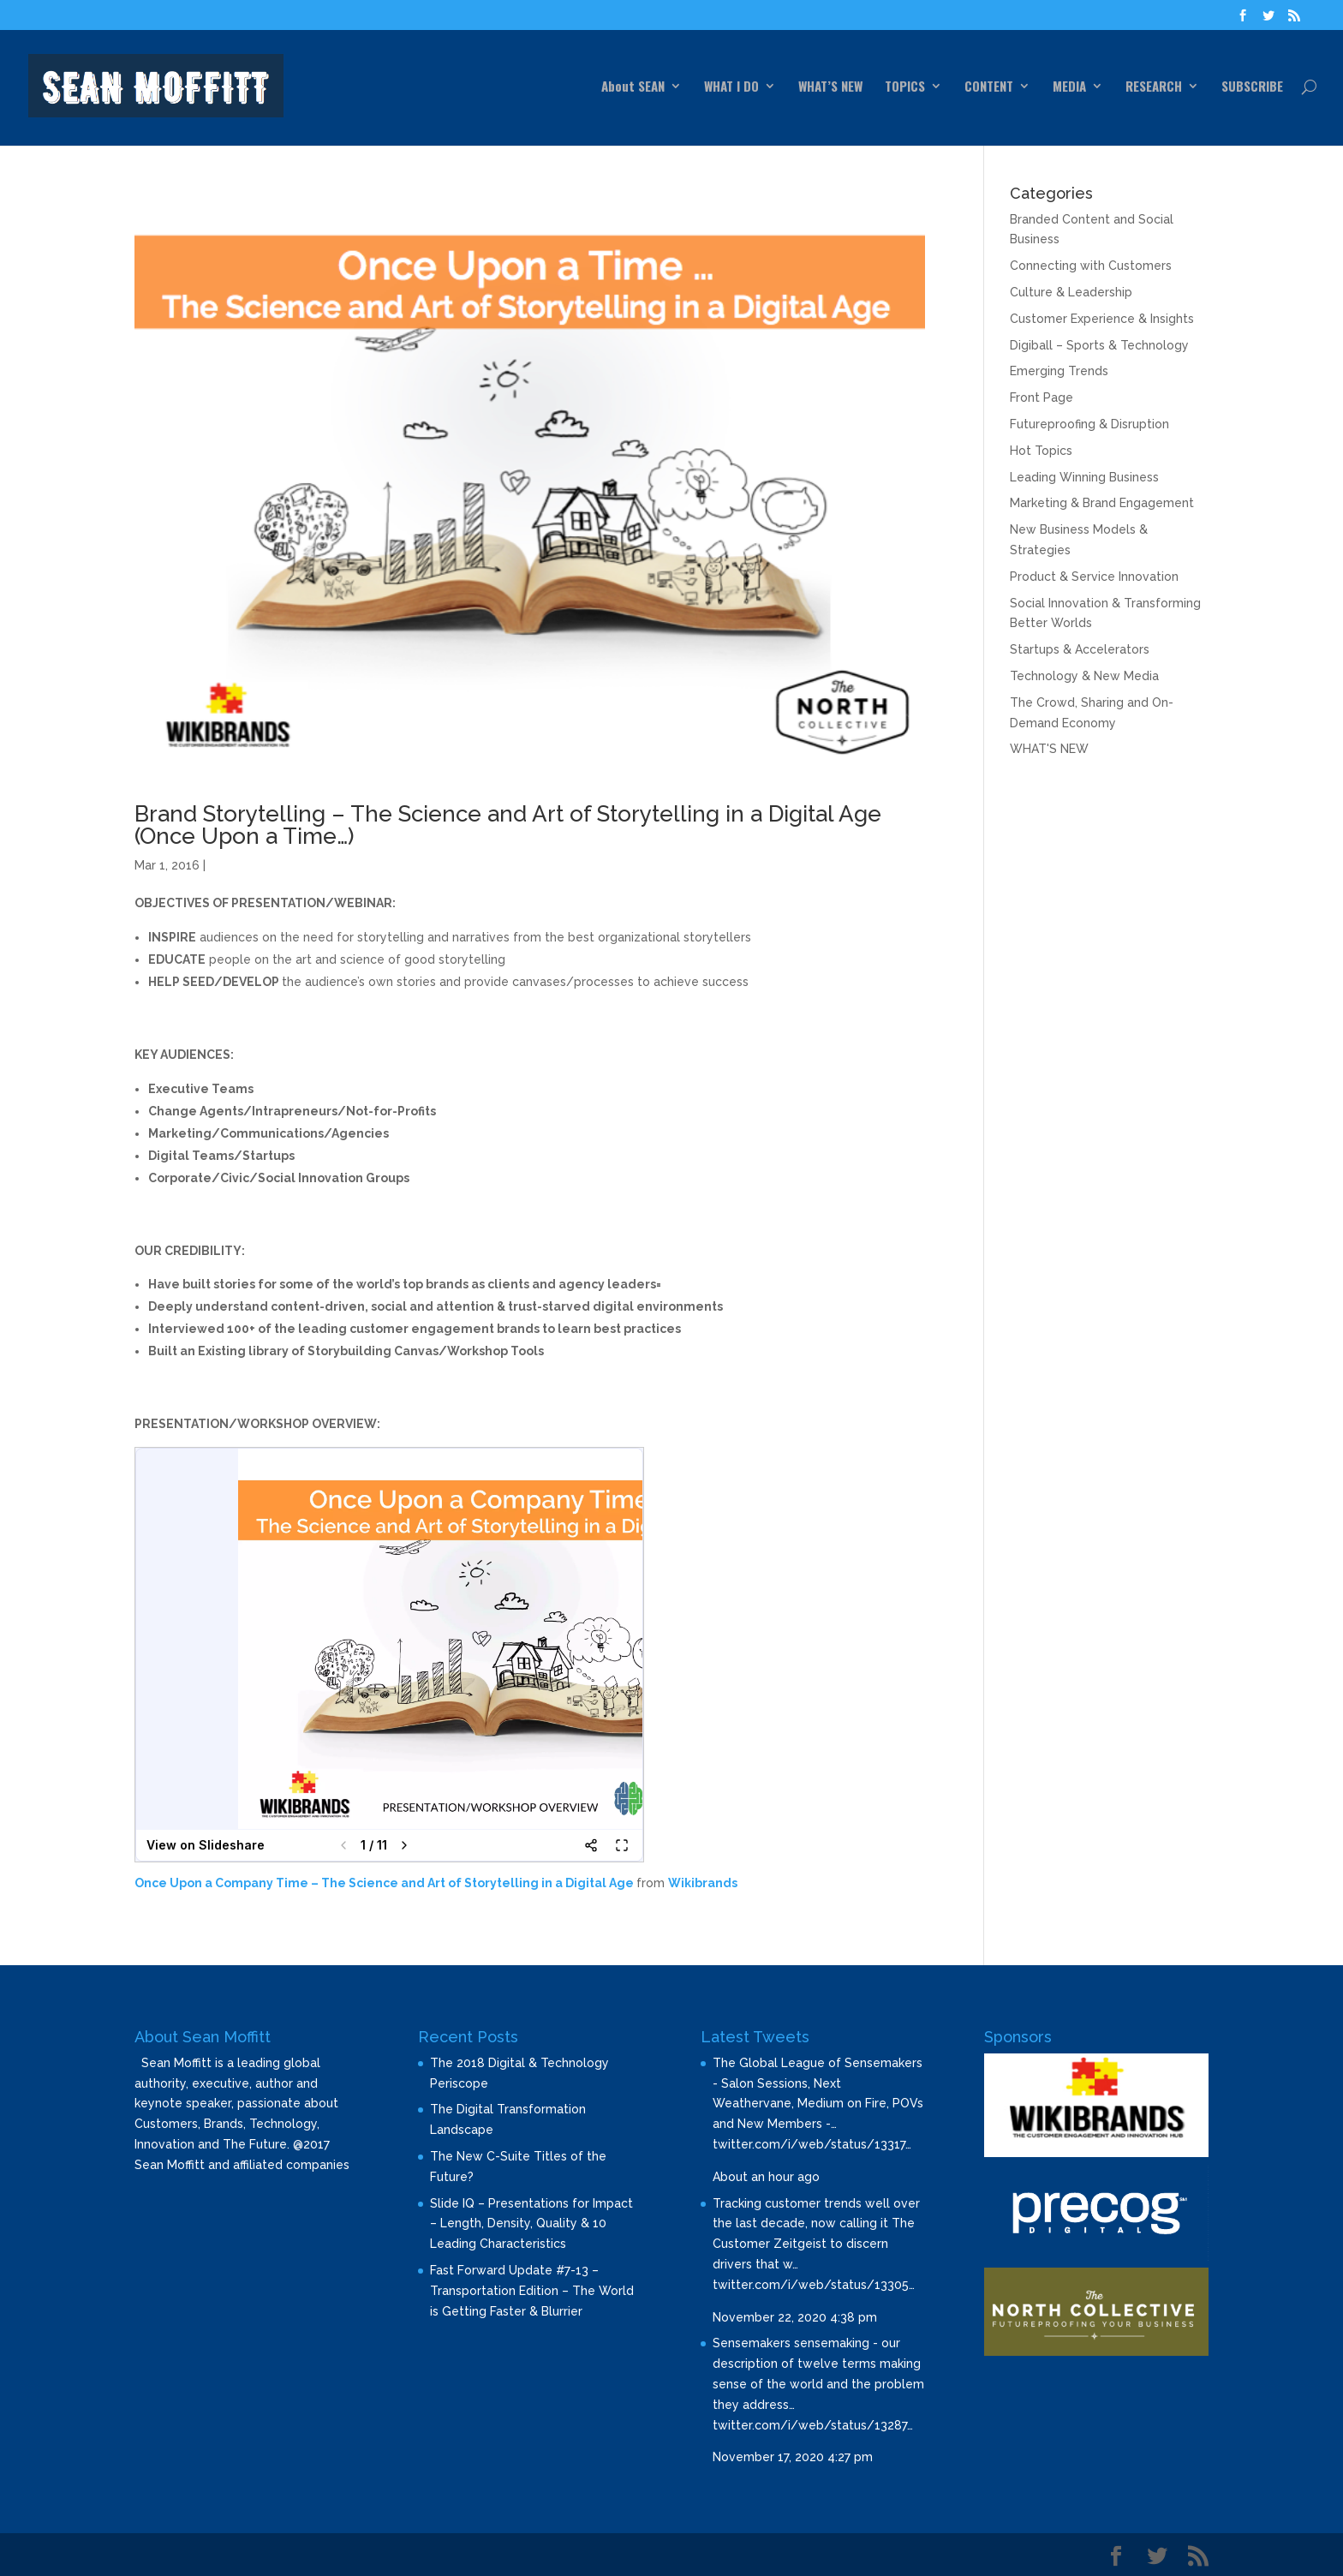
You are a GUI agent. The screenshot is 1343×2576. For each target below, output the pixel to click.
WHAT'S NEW (1049, 749)
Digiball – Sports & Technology (1099, 345)
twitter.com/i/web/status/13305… (814, 2285)
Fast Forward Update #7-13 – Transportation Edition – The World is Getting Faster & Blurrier (532, 2290)
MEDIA (1069, 87)
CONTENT (988, 87)
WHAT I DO (731, 87)
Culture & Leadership (1071, 292)
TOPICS (905, 87)
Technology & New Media (1084, 676)
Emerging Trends (1059, 371)
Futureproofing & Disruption (1089, 424)
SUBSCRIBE (1252, 87)
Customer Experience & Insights (1102, 319)
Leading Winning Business (1084, 477)
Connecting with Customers (1091, 265)
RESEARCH (1153, 87)
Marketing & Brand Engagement (1102, 503)
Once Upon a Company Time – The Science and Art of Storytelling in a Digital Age (384, 1883)
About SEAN (633, 87)
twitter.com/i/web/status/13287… (813, 2425)
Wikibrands (702, 1883)
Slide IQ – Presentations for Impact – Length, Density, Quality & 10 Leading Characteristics (531, 2223)
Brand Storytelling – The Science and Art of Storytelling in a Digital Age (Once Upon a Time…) (507, 825)
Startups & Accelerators (1079, 649)
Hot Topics (1041, 450)
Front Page (1041, 397)
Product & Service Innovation (1094, 576)
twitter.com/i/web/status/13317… (812, 2144)
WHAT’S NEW (830, 87)
